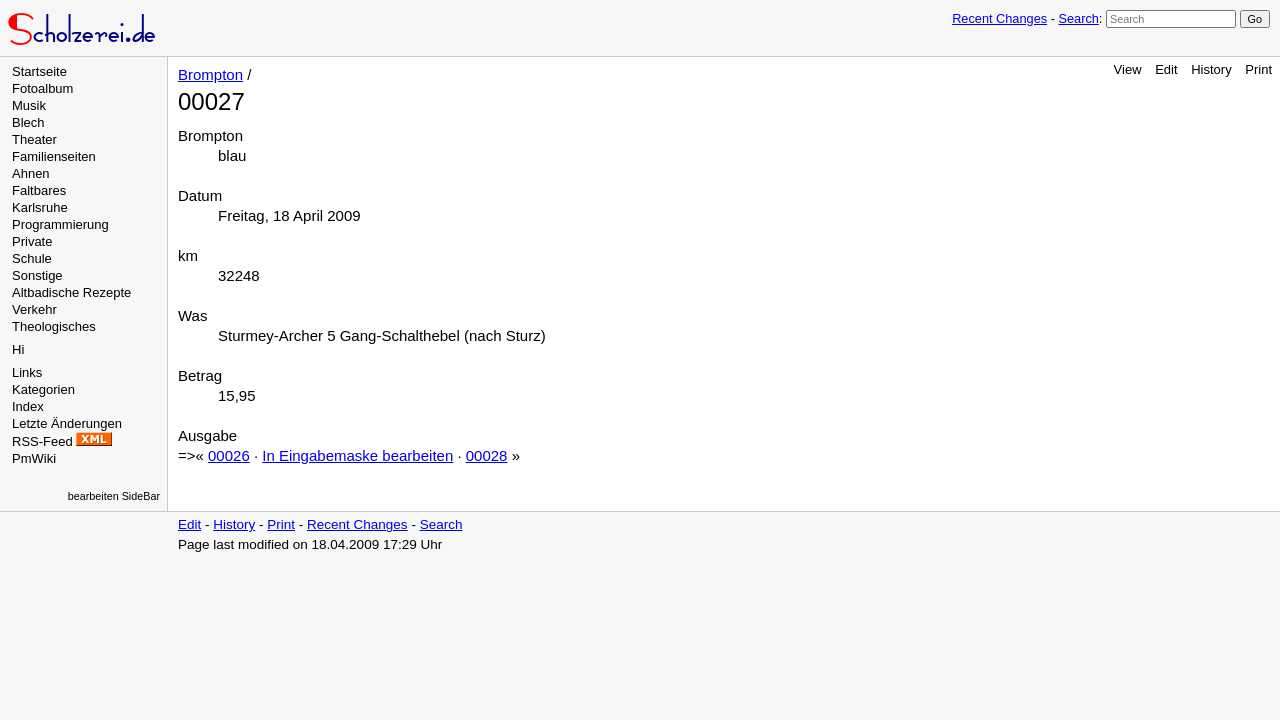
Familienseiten (54, 156)
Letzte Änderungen (67, 423)
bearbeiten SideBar (114, 496)
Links (27, 372)
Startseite (39, 71)
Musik (29, 105)
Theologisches (54, 326)
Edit (1166, 69)
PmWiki (34, 458)
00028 (487, 455)
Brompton (210, 74)
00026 (229, 455)
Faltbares (39, 190)
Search (1078, 18)
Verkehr (34, 309)
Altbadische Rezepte (71, 292)
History (1211, 69)
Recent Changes (999, 18)
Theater (34, 139)
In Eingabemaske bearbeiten (357, 455)
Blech (28, 122)
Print (1258, 69)
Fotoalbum (42, 88)
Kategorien (43, 389)
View (1128, 69)
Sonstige (37, 275)
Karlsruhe (40, 207)
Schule (32, 258)
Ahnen (31, 173)
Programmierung (60, 224)
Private (32, 241)
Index (28, 406)
